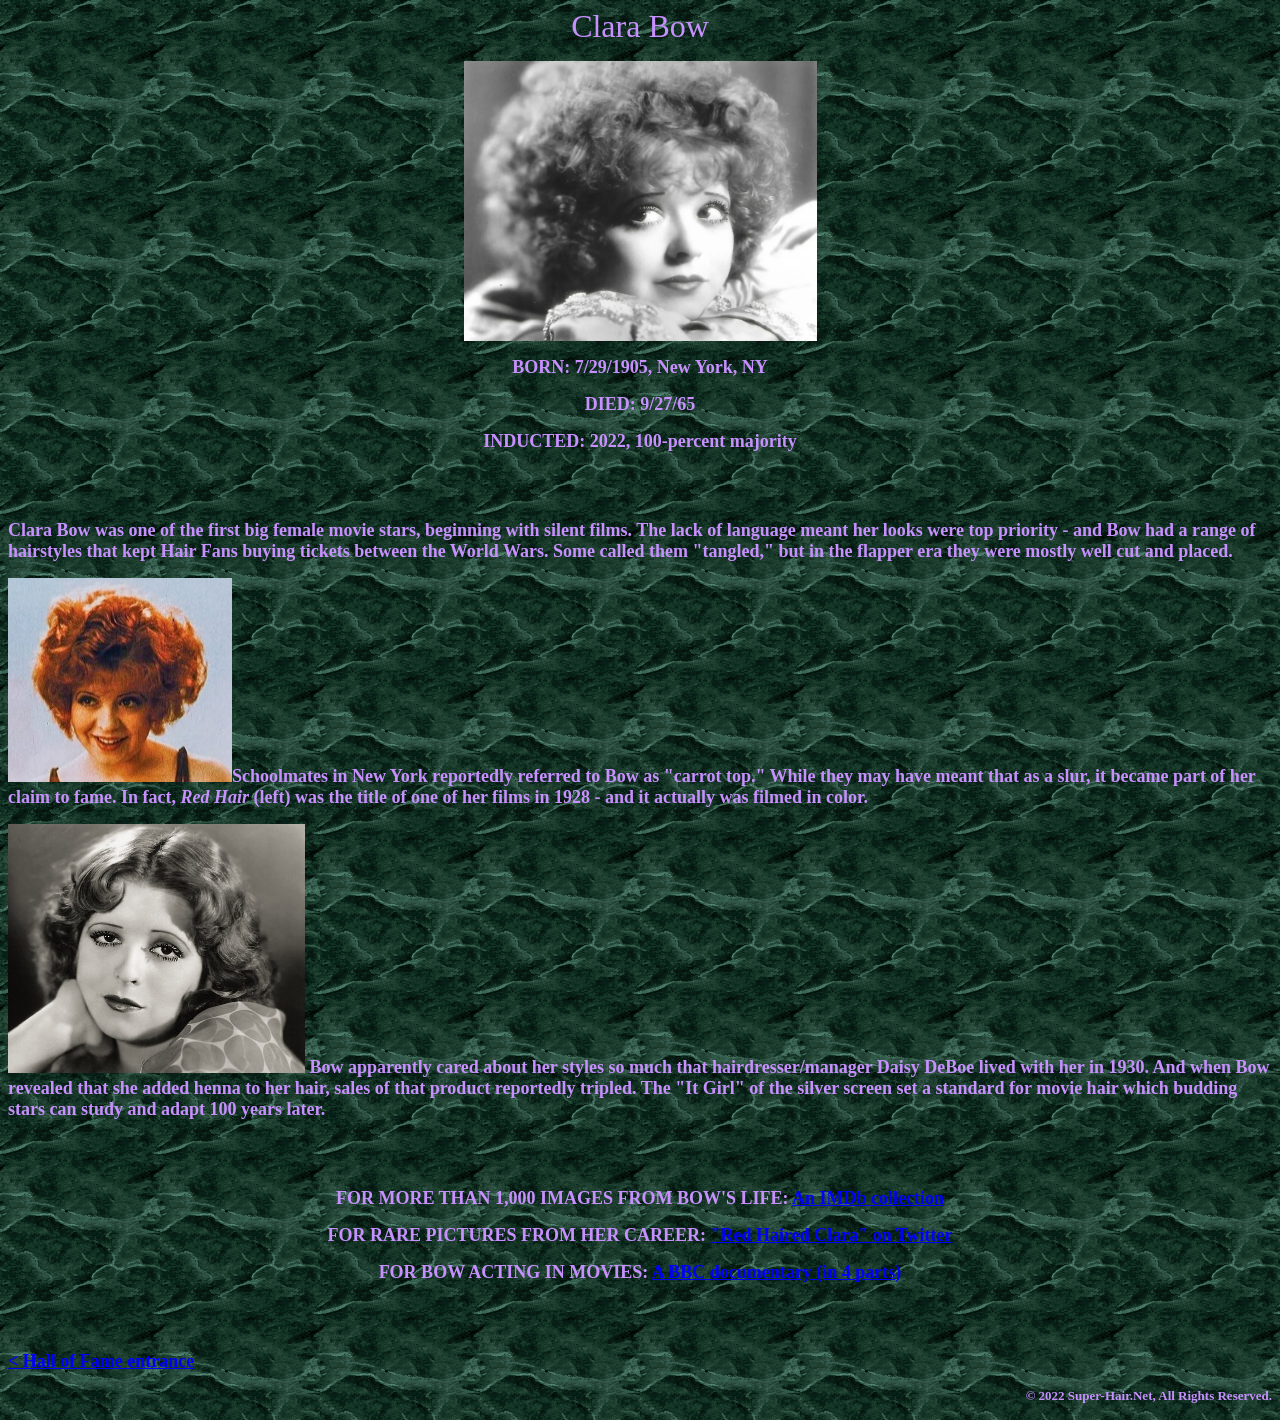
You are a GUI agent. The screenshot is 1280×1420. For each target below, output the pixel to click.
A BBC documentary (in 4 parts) (777, 1272)
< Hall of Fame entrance (101, 1361)
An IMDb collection (868, 1198)
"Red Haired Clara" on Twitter (832, 1235)
